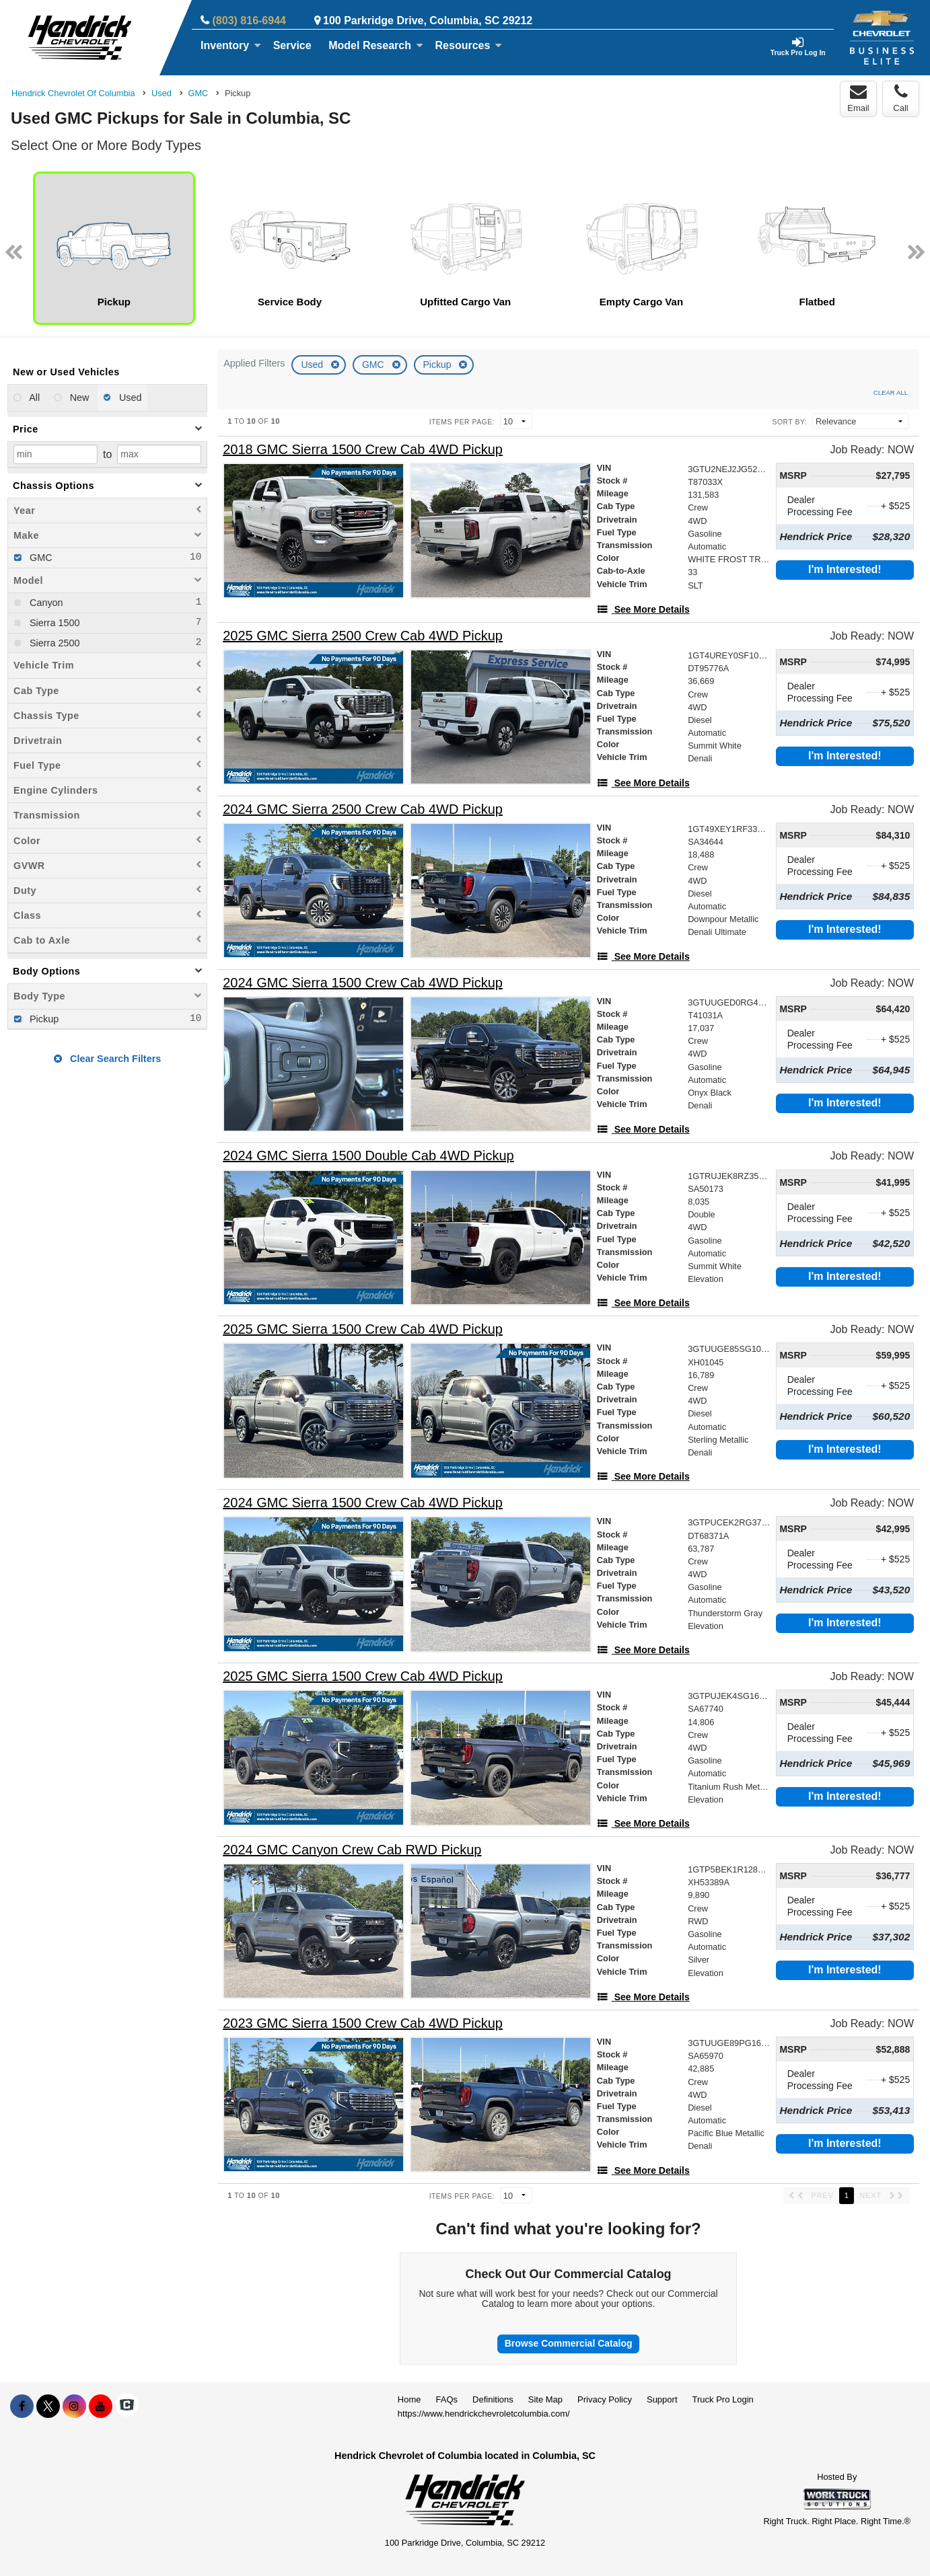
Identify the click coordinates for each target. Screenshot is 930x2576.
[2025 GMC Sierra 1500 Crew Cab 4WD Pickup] (363, 1329)
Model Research (375, 45)
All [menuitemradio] (33, 397)
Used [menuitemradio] (129, 397)
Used (313, 364)
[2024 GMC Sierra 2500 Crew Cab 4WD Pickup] (363, 809)
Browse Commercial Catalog (569, 2343)
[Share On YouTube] (100, 2406)
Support (662, 2399)
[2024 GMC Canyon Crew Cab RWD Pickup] (352, 1850)
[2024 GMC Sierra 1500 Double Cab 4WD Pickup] (368, 1156)
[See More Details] (643, 609)
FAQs (447, 2399)
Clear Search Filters (107, 1058)
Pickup (438, 364)
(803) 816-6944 (249, 20)
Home (409, 2399)
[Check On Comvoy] (127, 2406)
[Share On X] (48, 2406)
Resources (469, 45)
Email (858, 98)
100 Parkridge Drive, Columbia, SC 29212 (427, 20)
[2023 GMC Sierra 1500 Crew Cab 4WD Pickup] (363, 2023)
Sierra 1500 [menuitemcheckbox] (53, 622)
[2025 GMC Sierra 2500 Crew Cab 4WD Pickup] (363, 636)
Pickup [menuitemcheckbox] (43, 1019)
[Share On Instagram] (74, 2406)
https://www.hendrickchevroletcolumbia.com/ (484, 2414)
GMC (374, 364)
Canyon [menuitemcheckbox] (45, 602)
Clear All (890, 392)
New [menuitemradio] (78, 397)
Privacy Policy (604, 2399)
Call (900, 98)
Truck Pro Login (723, 2399)
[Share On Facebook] (22, 2406)
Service (292, 45)
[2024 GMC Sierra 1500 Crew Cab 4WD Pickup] (363, 983)
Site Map (545, 2399)
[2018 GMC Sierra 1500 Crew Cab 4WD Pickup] (363, 449)
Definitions (492, 2399)
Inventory (231, 45)
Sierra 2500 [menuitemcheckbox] (53, 643)
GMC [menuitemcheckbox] (39, 557)
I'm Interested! (845, 569)
